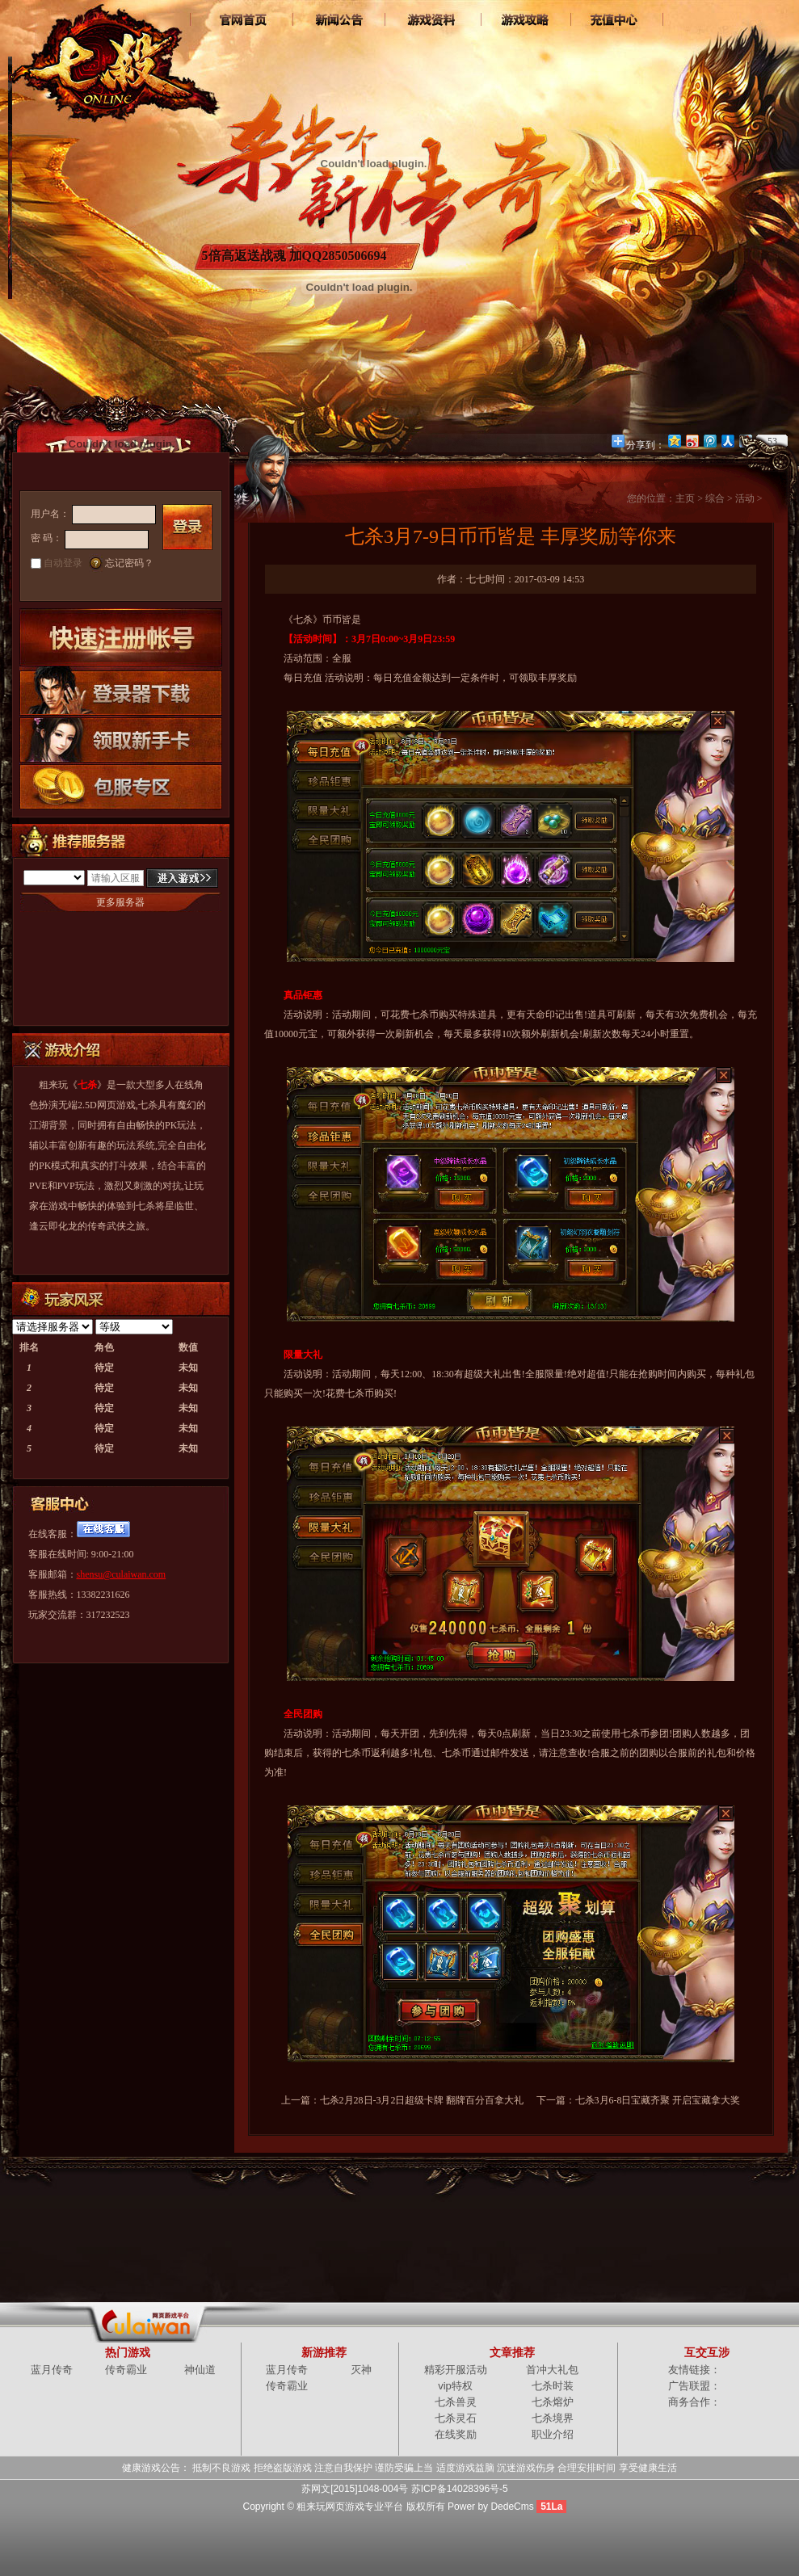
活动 (745, 498)
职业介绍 (553, 2434)
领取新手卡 (120, 739)
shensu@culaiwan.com (121, 1574)
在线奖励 (456, 2434)
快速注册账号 (120, 637)
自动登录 (63, 563)
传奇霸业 (126, 2370)
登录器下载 (120, 691)
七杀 (112, 56)
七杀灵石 (456, 2418)
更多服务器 (120, 902)
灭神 (361, 2370)
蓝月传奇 (52, 2370)
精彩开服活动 (455, 2370)
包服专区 (120, 786)
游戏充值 (616, 20)
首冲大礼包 (552, 2370)
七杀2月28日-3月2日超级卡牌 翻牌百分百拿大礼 (422, 2100)
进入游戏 (182, 878)
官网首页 (244, 20)
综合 (715, 498)
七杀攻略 (523, 20)
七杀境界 (553, 2418)
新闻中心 (337, 20)
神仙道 (200, 2370)
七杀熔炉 (553, 2402)
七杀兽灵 (456, 2402)
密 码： (46, 538)
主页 (685, 498)
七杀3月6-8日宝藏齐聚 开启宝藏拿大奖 (658, 2100)
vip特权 (455, 2386)
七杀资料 (430, 20)
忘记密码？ (129, 563)
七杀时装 (553, 2386)
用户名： (50, 513)
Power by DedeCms (491, 2506)
